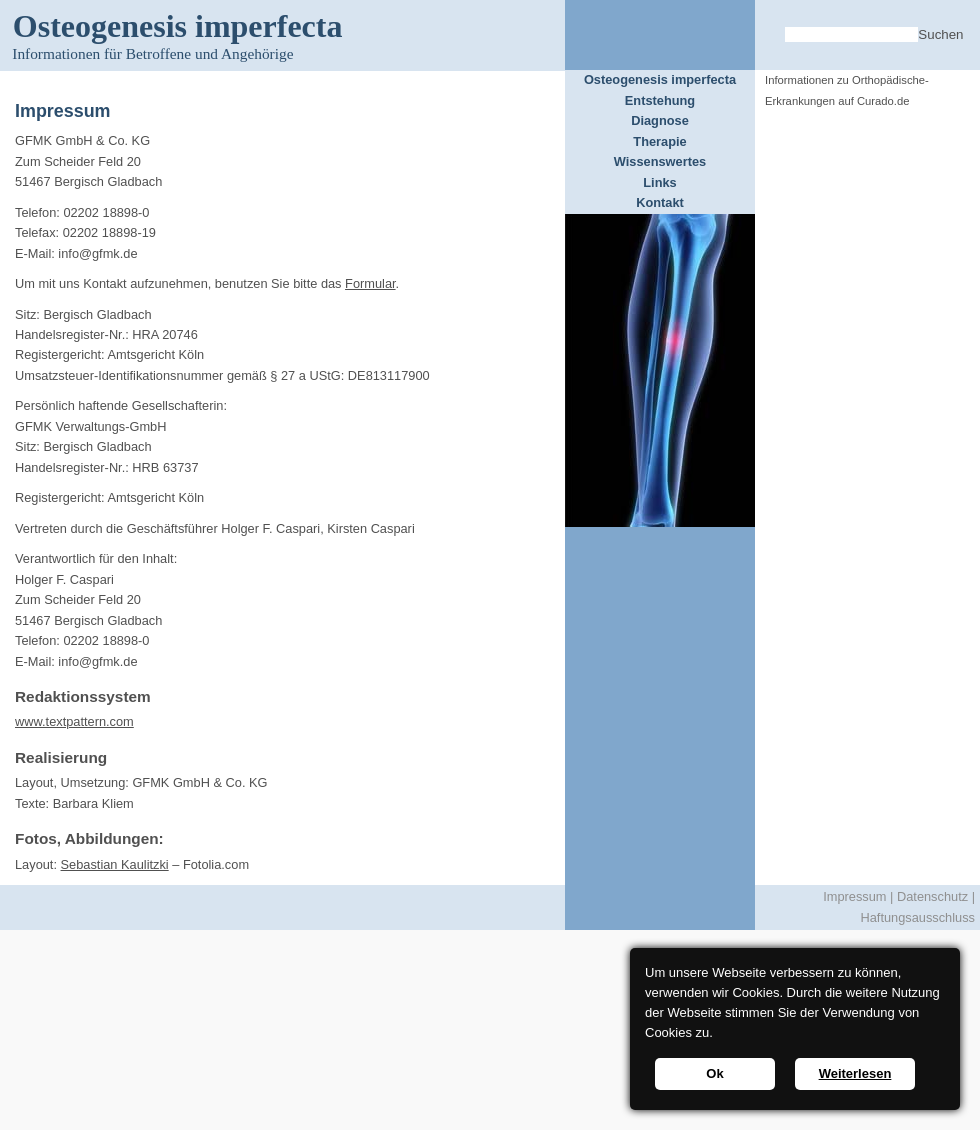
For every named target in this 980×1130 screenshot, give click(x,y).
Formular (370, 283)
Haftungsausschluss (917, 917)
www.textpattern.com (74, 721)
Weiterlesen (855, 1073)
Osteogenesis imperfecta (660, 79)
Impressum (854, 896)
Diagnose (660, 120)
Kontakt (660, 202)
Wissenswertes (660, 161)
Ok (714, 1073)
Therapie (659, 141)
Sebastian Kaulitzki (115, 864)
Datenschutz (932, 896)
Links (659, 182)
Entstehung (660, 100)
